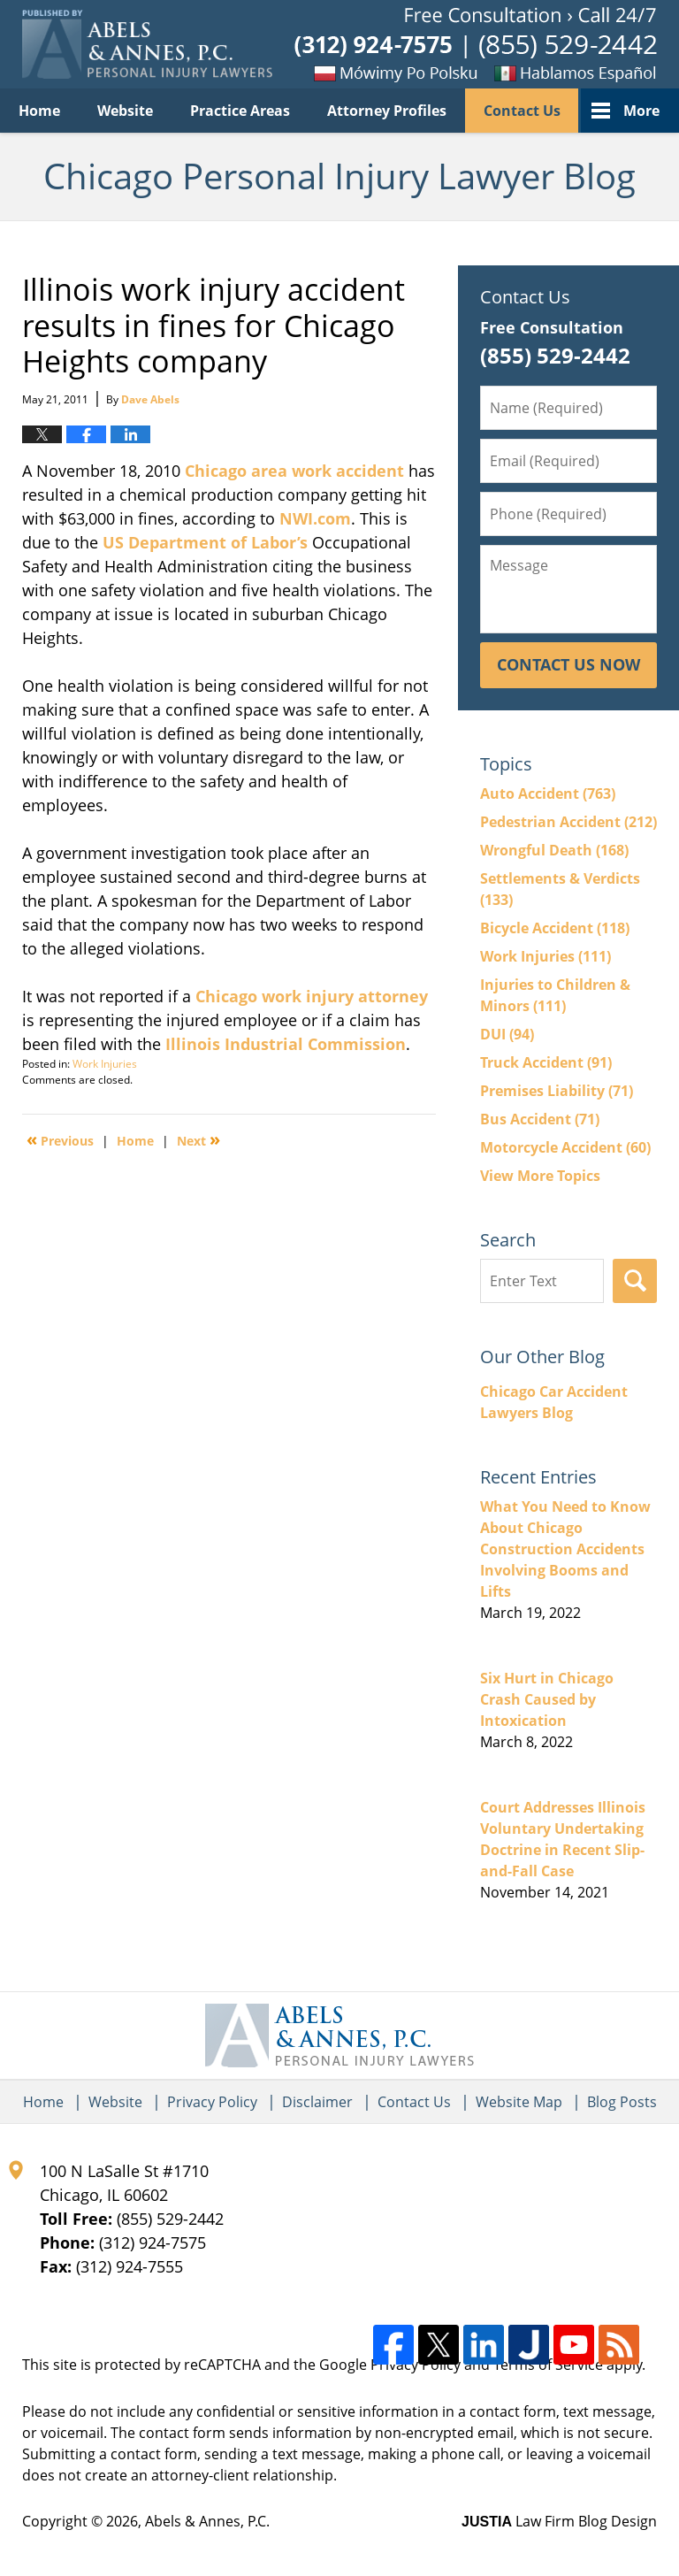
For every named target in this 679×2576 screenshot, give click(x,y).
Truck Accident (546, 1062)
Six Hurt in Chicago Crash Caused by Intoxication (547, 1699)
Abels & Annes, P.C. (207, 2521)
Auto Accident (547, 793)
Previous (60, 1139)
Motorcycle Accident (565, 1147)
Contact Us (522, 110)
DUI (507, 1034)
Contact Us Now (568, 664)
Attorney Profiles (386, 110)
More (641, 110)
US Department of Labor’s (205, 542)
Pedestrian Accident (568, 822)
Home (39, 110)
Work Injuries (104, 1063)
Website (125, 110)
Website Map (519, 2102)
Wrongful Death (554, 850)
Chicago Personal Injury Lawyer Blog (147, 45)
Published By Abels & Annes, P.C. (475, 44)
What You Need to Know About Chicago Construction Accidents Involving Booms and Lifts (565, 1549)
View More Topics (540, 1175)
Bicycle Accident (554, 928)
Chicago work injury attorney (311, 996)
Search (635, 1281)
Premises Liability (556, 1090)
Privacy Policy (212, 2102)
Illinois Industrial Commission (285, 1043)
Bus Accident (539, 1119)
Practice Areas (240, 110)
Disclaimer (317, 2102)
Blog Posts (622, 2102)
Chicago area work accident (294, 470)
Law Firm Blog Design (559, 2521)
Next (198, 1139)
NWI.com (315, 518)
